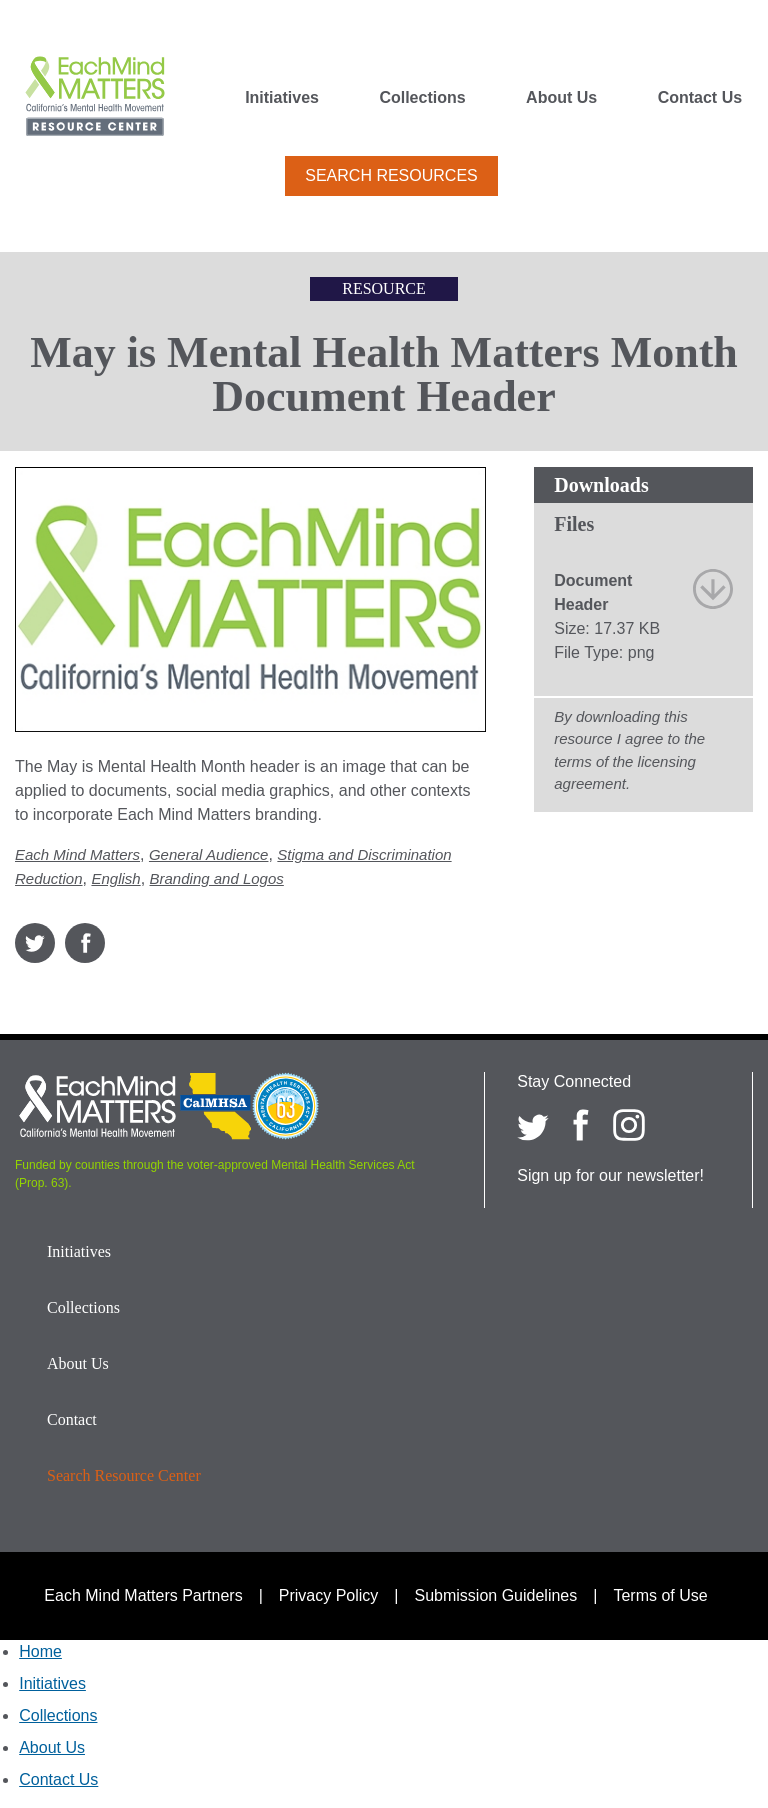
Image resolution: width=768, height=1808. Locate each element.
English (115, 878)
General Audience (209, 854)
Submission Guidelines (496, 1595)
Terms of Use (660, 1595)
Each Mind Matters (77, 854)
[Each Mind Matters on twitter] (533, 1125)
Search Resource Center (124, 1475)
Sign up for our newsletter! (610, 1175)
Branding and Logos (217, 878)
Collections (422, 98)
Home (40, 1651)
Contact (72, 1419)
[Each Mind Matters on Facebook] (581, 1125)
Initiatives (282, 98)
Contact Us (700, 98)
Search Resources (391, 175)
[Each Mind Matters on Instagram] (629, 1125)
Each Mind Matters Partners (143, 1595)
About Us (561, 98)
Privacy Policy (329, 1595)
